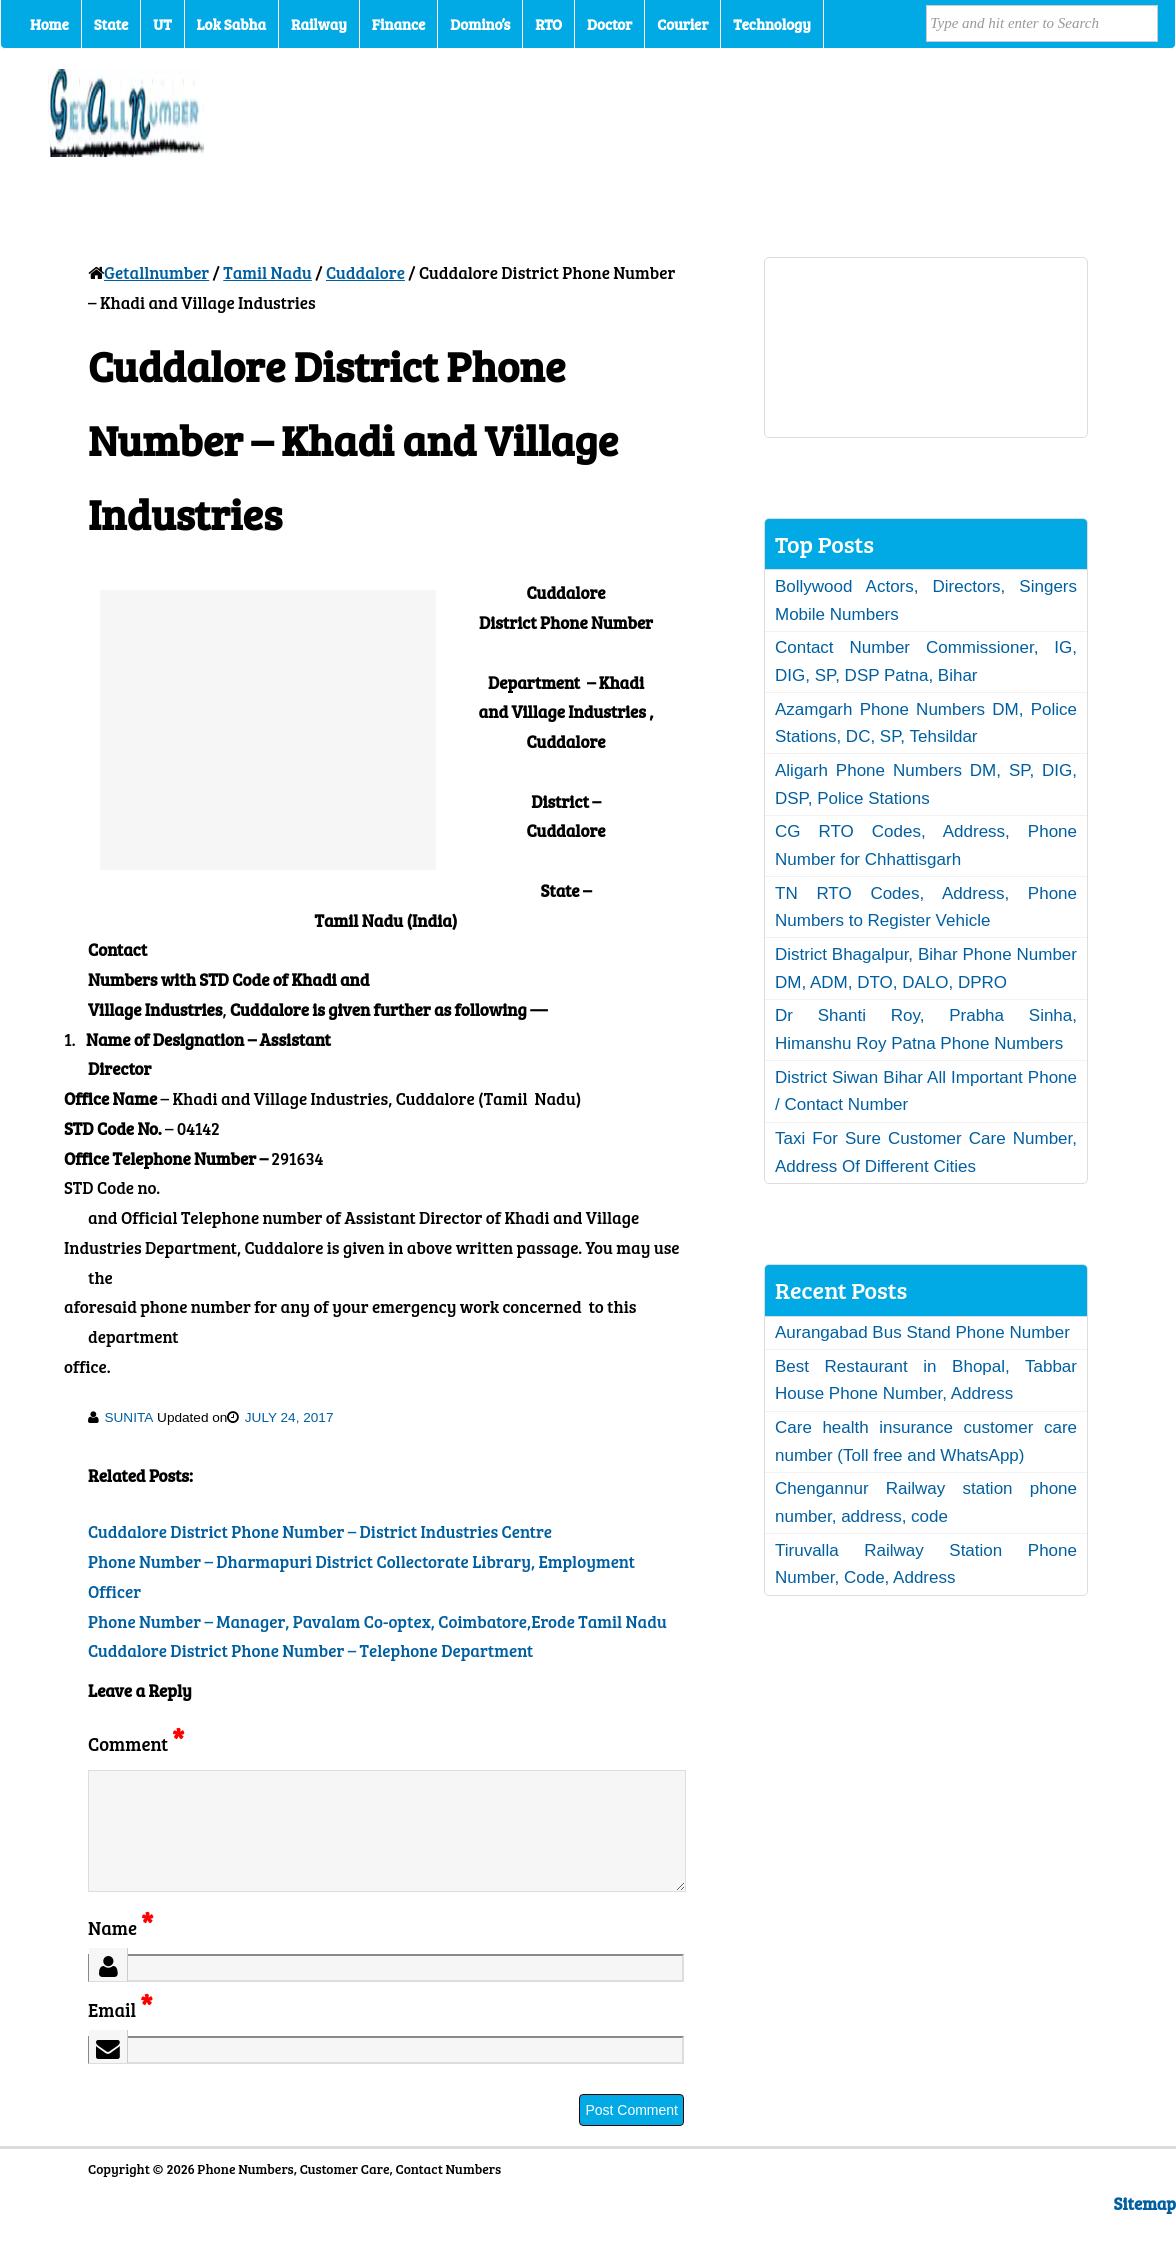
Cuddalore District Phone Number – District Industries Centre (320, 1531)
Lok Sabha (232, 24)
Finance (398, 24)
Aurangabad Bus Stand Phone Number (922, 1332)
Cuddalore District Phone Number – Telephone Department (310, 1650)
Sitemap (1145, 2227)
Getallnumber (156, 272)
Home (49, 24)
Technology (772, 24)
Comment (136, 1743)
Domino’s (480, 24)
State (111, 24)
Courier (682, 24)
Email (120, 2033)
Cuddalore (365, 272)
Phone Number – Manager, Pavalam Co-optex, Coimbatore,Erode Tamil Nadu (377, 1621)
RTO (548, 24)
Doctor (609, 24)
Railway (319, 24)
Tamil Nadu (267, 272)
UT (162, 24)
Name (120, 1951)
